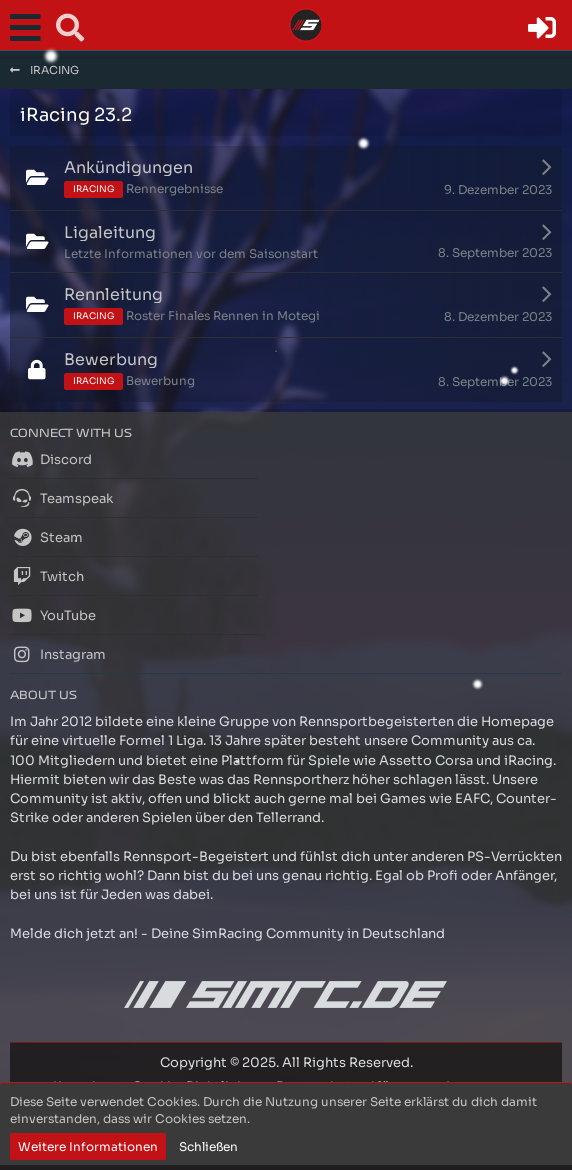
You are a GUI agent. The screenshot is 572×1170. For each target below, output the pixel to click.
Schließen (208, 1146)
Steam (46, 537)
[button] (30, 28)
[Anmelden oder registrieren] (542, 28)
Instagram (58, 654)
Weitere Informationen (88, 1146)
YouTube (53, 615)
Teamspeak (61, 498)
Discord (51, 459)
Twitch (47, 576)
